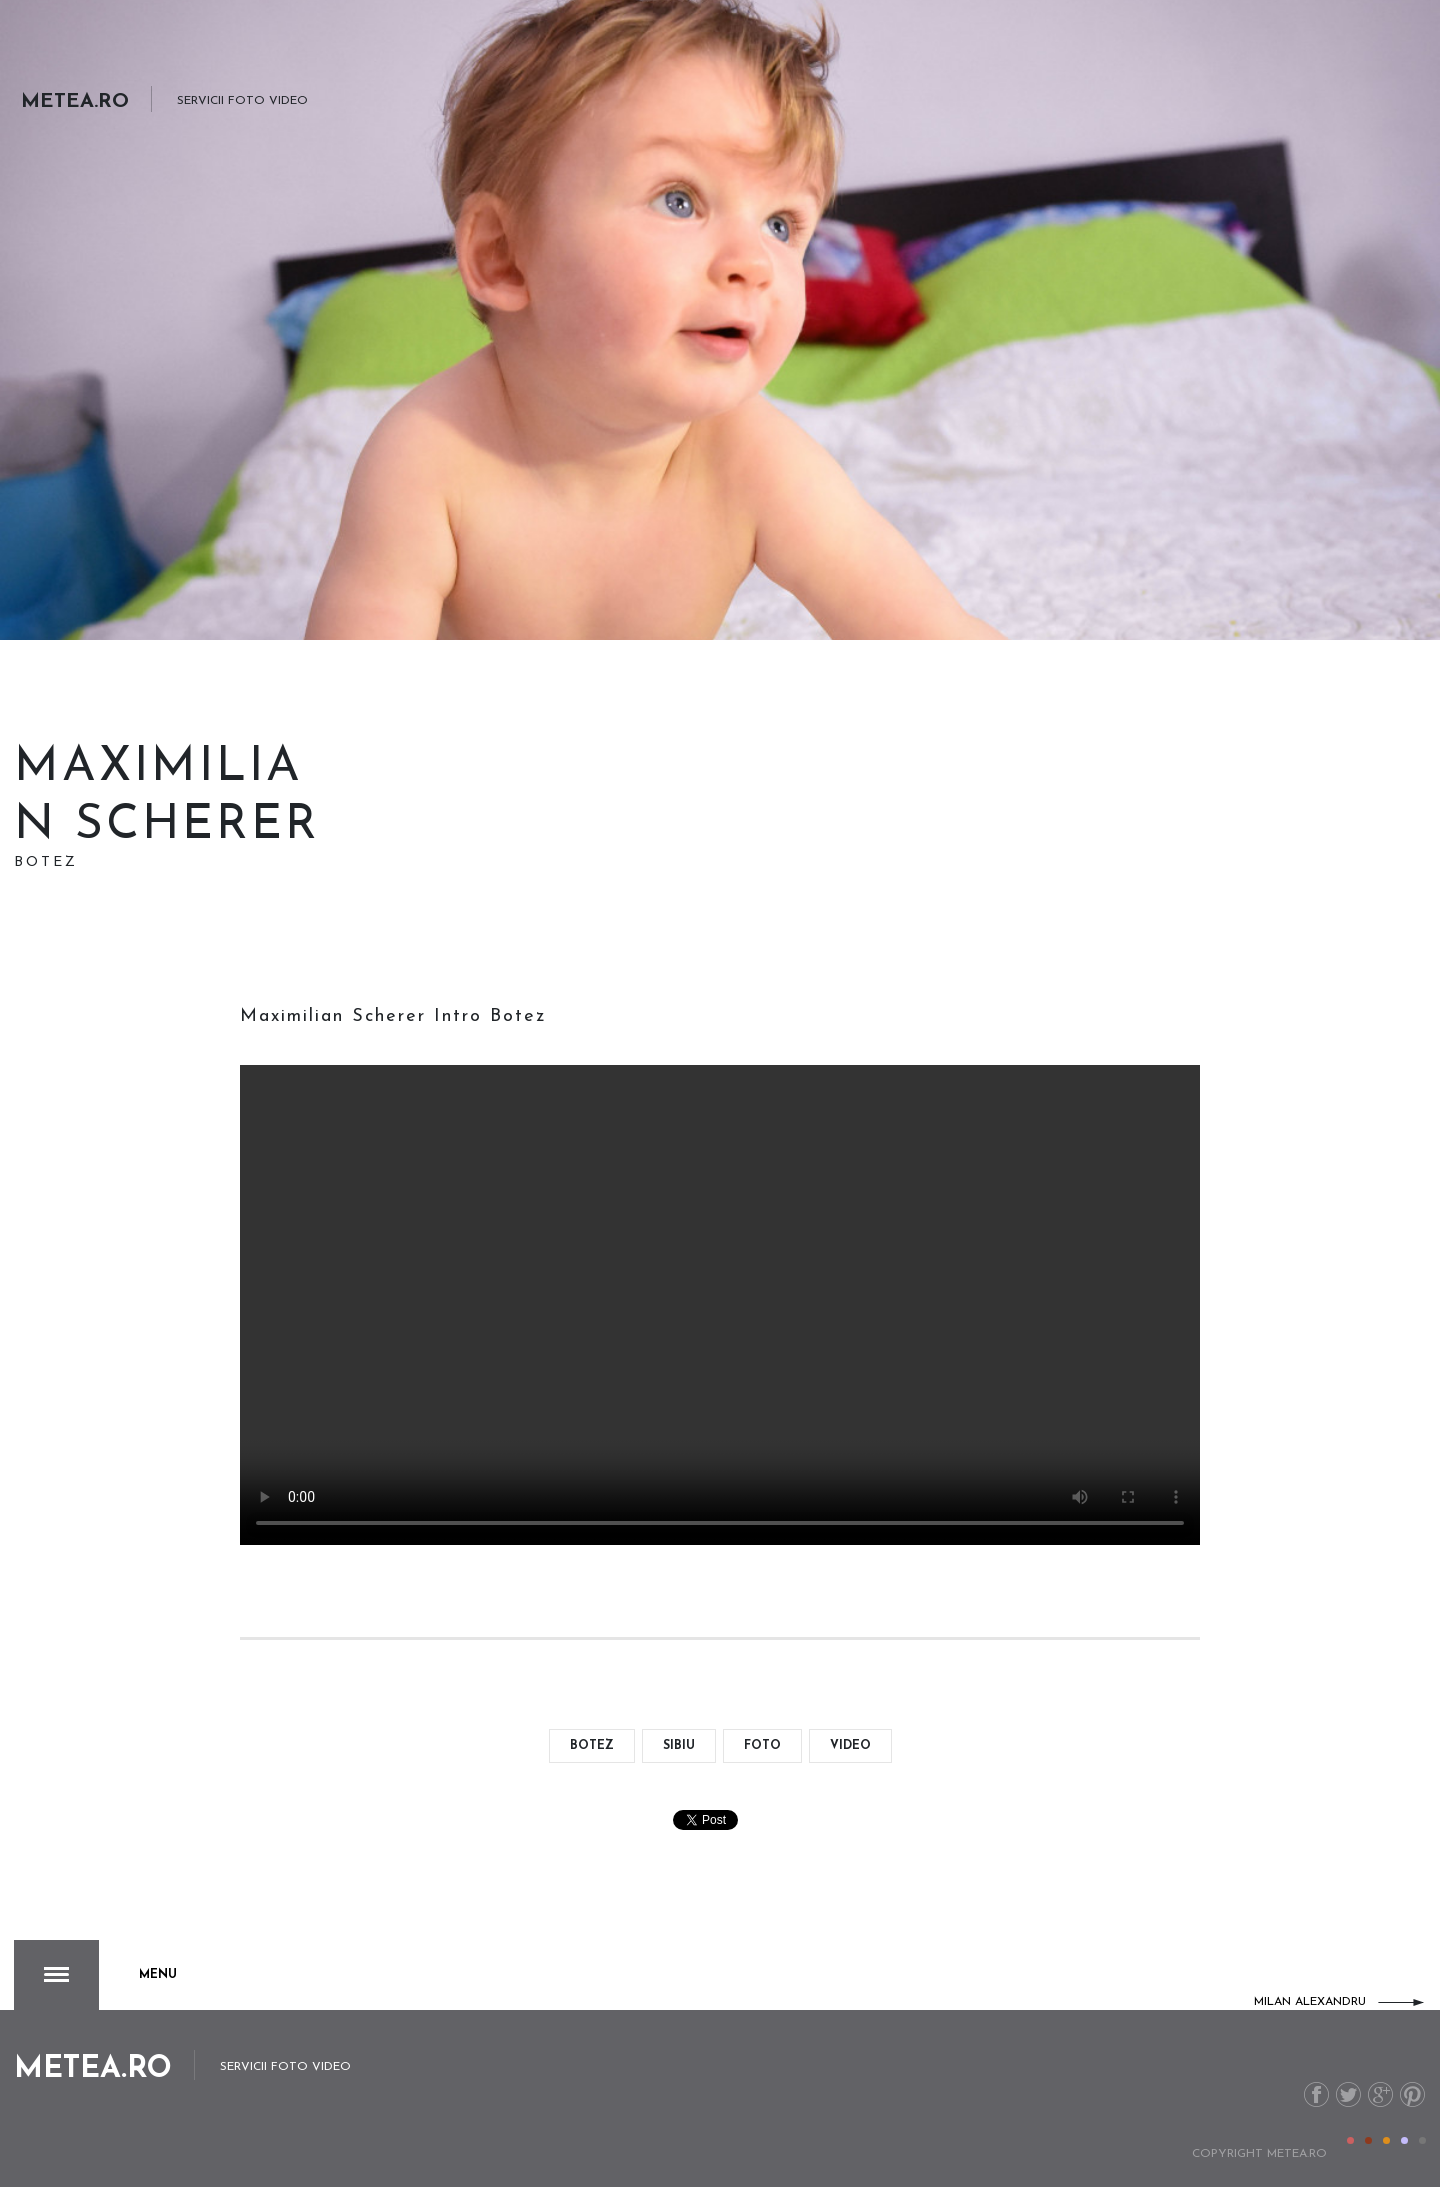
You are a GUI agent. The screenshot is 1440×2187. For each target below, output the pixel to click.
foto (762, 1746)
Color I (1350, 2140)
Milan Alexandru (1310, 2002)
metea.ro (1297, 2154)
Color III (1386, 2140)
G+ (1380, 2094)
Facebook (1316, 2094)
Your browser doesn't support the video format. (720, 1305)
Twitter (1348, 2094)
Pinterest (1412, 2094)
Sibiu (679, 1746)
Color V (1422, 2140)
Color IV (1404, 2140)
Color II (1368, 2140)
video (850, 1746)
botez (592, 1746)
